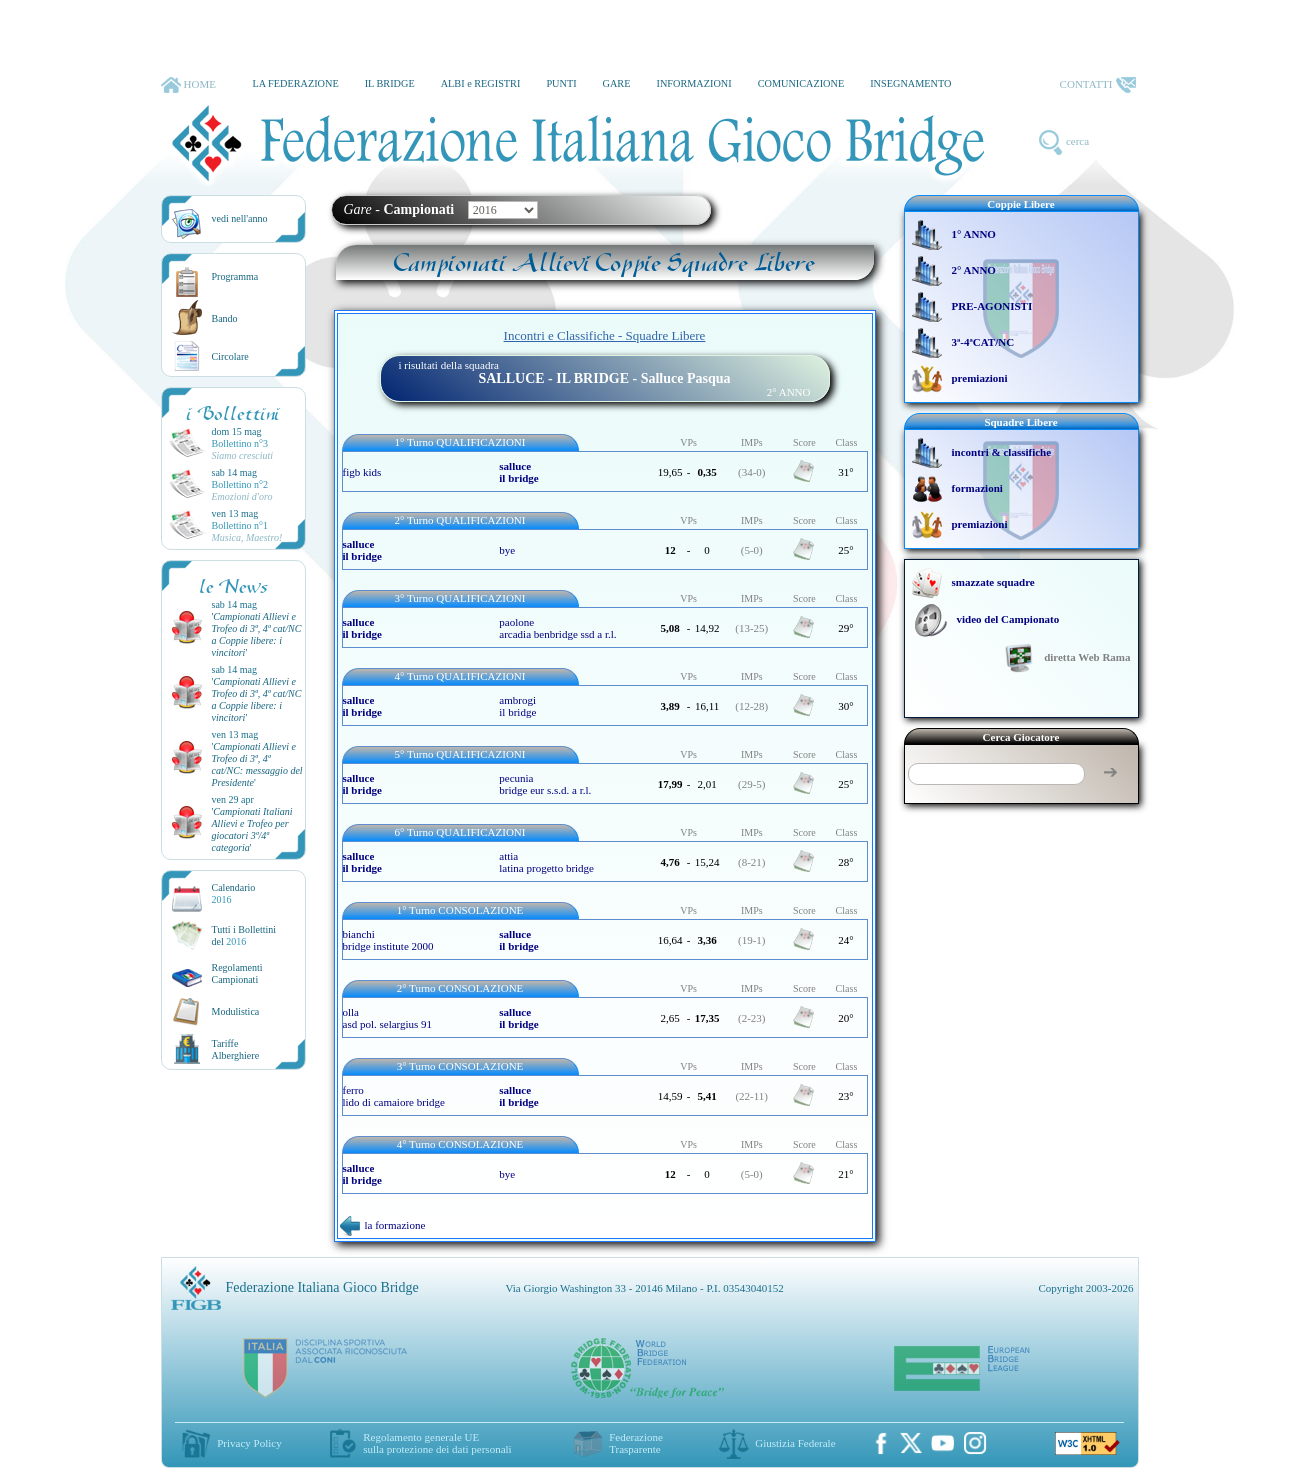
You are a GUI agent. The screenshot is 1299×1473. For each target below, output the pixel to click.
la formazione (383, 1225)
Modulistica (236, 1011)
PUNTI (561, 83)
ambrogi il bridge (517, 706)
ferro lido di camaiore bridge (394, 1096)
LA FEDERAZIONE (295, 83)
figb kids (362, 472)
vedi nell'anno (240, 218)
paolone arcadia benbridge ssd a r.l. (557, 628)
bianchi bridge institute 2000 (388, 940)
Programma (235, 276)
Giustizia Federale (795, 1443)
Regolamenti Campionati (237, 973)
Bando (225, 318)
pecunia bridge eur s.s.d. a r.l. (545, 784)
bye (507, 550)
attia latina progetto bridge (546, 862)
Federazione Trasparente (636, 1443)
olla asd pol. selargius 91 (388, 1018)
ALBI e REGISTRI (481, 83)
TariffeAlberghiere (236, 1049)
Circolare (230, 356)
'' (257, 634)
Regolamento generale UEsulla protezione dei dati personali (437, 1443)
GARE (617, 83)
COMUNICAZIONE (801, 83)
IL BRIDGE (390, 83)
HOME (188, 85)
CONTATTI (1098, 85)
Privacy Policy (249, 1443)
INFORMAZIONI (693, 83)
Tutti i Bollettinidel (244, 935)
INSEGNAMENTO (910, 83)
